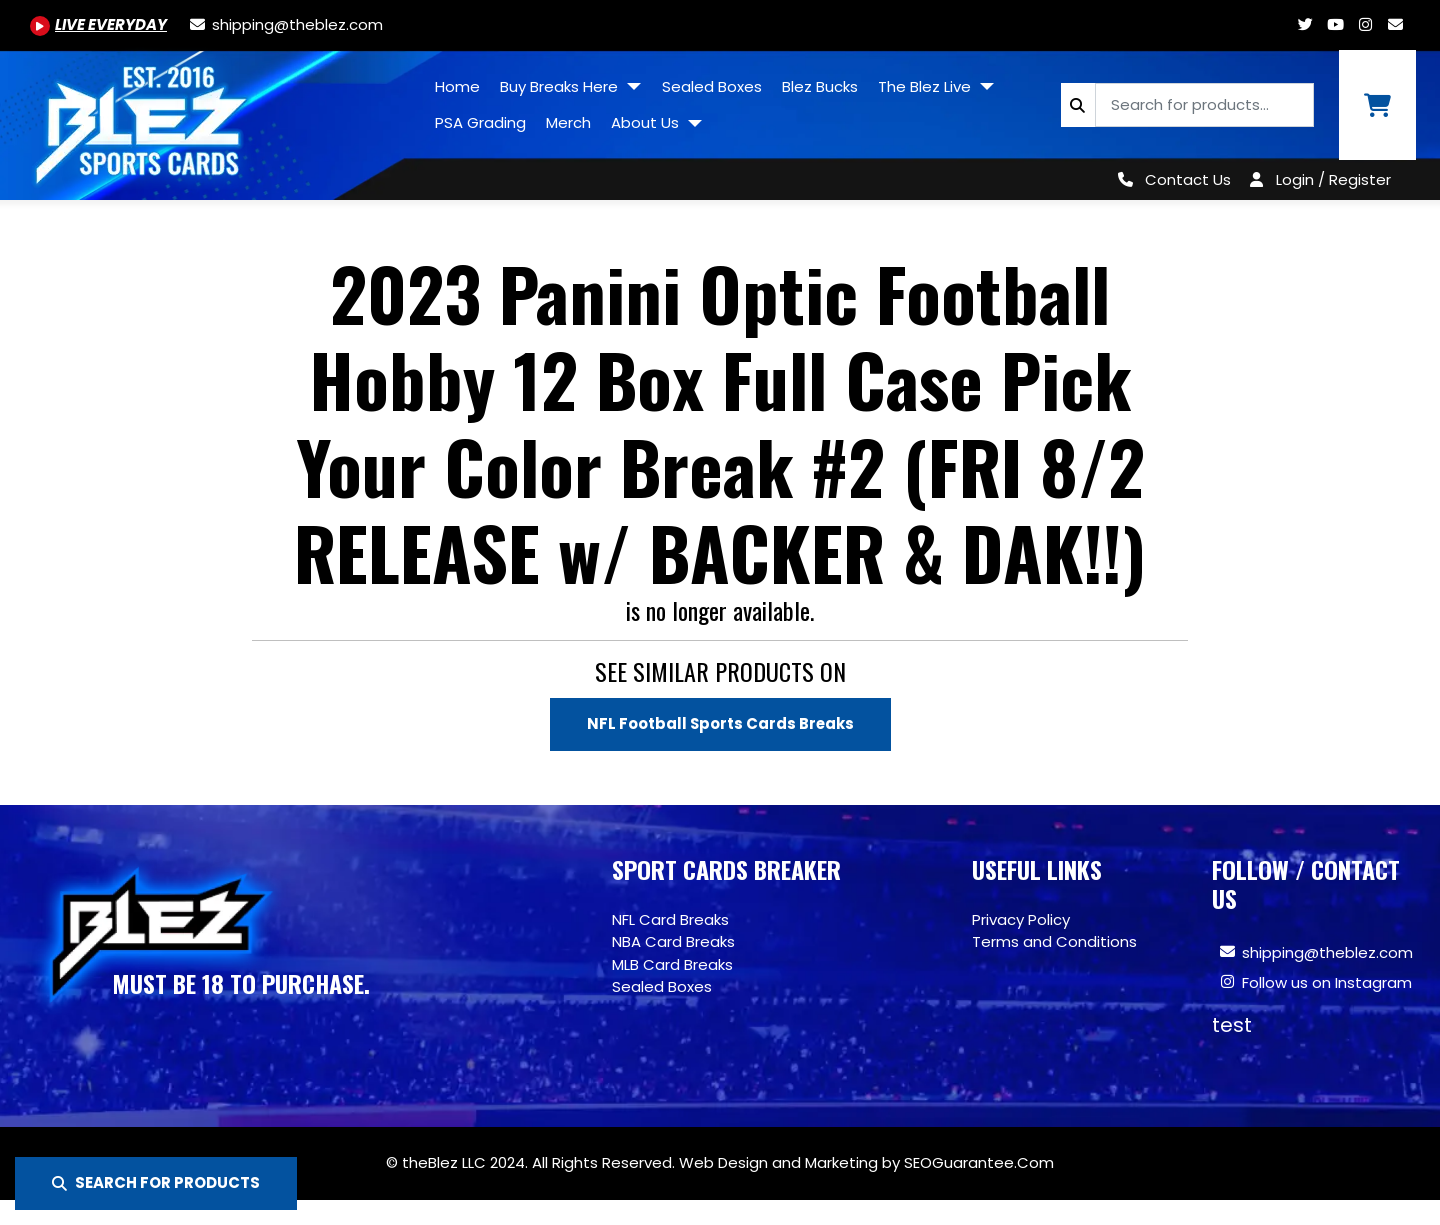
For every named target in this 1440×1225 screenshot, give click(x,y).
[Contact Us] (1170, 179)
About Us (647, 122)
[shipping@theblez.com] (285, 24)
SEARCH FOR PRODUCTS (156, 1182)
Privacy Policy (1021, 919)
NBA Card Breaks (673, 941)
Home (457, 86)
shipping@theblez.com (1327, 953)
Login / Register (1333, 179)
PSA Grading (480, 122)
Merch (568, 122)
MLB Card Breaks (672, 964)
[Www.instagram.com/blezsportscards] (1365, 24)
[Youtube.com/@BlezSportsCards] (98, 24)
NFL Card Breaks (670, 919)
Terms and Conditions (1054, 941)
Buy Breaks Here (561, 86)
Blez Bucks (820, 86)
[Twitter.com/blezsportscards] (1305, 24)
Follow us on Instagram (1327, 983)
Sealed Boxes (712, 86)
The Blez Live (926, 86)
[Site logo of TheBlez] (212, 118)
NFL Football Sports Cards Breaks (720, 723)
